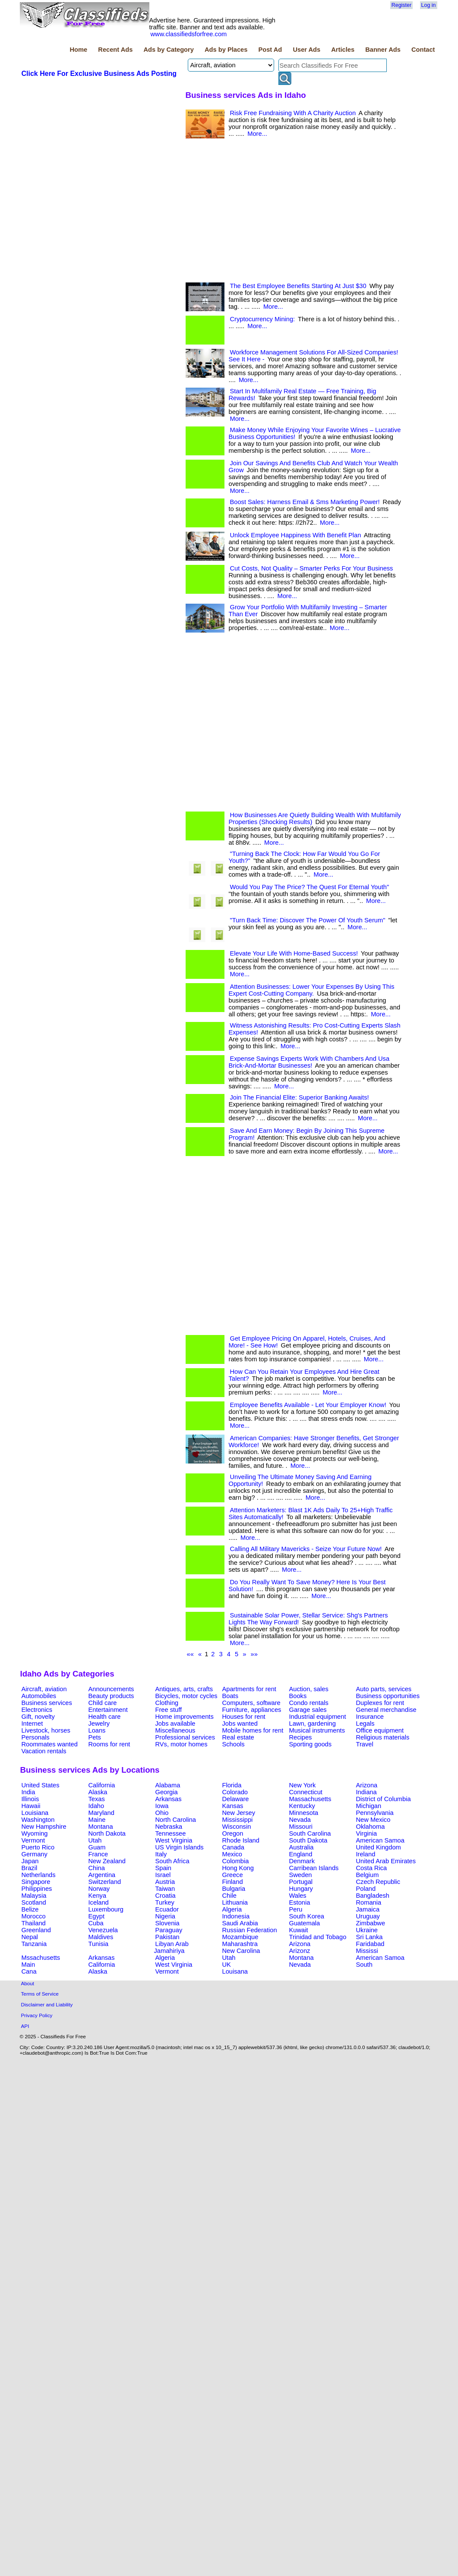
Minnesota (304, 1812)
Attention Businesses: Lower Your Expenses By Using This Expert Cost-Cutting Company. (312, 990)
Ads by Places (226, 49)
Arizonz (299, 1950)
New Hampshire (44, 1826)
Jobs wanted (240, 1723)
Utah (95, 1840)
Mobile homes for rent (253, 1730)
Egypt (96, 1916)
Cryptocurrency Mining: (262, 319)
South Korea (306, 1916)
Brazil (30, 1868)
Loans (97, 1730)
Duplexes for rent (380, 1702)
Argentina (102, 1874)
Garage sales (308, 1709)
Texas (96, 1799)
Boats (230, 1695)
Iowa (162, 1805)
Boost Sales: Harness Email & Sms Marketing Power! (305, 501)
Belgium (367, 1874)
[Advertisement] (99, 345)
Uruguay (368, 1916)
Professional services (185, 1737)
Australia (301, 1847)
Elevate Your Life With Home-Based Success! (294, 953)
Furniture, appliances (251, 1709)
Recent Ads (115, 49)
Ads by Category (168, 49)
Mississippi (237, 1819)
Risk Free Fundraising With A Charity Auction (293, 113)
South (364, 1964)
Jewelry (99, 1723)
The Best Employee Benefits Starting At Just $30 (298, 285)
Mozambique (240, 1937)
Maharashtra (240, 1943)
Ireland (366, 1854)
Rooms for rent (109, 1744)
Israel (163, 1874)
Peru (296, 1909)
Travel (364, 1744)
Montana (100, 1826)
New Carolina (241, 1950)
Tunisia (98, 1943)
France (98, 1854)
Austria (165, 1881)
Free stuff (168, 1709)
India (28, 1792)
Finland (232, 1881)
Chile (229, 1895)
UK (226, 1964)
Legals (365, 1723)
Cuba (96, 1923)
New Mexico (373, 1819)
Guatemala (304, 1923)
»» (254, 1654)
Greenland (36, 1930)
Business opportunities (388, 1695)
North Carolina (175, 1819)
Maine (97, 1819)
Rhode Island (240, 1840)
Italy (161, 1854)
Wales (297, 1895)
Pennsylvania (375, 1812)
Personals (36, 1737)
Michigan (369, 1805)
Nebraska (169, 1826)
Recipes (300, 1737)
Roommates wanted (50, 1744)
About (28, 1983)
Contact (423, 49)
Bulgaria (234, 1888)
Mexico (232, 1854)
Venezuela (103, 1930)
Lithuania (235, 1902)
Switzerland (104, 1881)
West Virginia (174, 1840)
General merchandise (386, 1709)
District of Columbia (383, 1799)
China (96, 1868)
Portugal (301, 1881)
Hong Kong (238, 1868)
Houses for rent (243, 1716)
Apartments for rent (249, 1689)
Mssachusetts (41, 1957)
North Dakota (107, 1833)
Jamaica (368, 1909)
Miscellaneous (175, 1730)
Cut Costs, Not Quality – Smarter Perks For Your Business (311, 568)
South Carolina (310, 1833)
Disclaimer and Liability (47, 2004)
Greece (232, 1874)
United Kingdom (378, 1847)
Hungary (301, 1888)
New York (302, 1785)
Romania (369, 1902)
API (25, 2026)
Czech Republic (378, 1881)
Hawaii (31, 1805)
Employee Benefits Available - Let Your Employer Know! (308, 1404)
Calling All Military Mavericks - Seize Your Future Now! (306, 1548)
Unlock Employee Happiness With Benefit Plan (295, 535)
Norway (99, 1888)
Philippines (37, 1888)
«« (190, 1654)
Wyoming (35, 1833)
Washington (38, 1819)
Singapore (36, 1881)
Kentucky (302, 1805)
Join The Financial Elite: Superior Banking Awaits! (299, 1097)
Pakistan (167, 1937)
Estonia (299, 1902)
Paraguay (169, 1930)
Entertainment (108, 1709)
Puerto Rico (38, 1847)
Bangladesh (372, 1895)
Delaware (235, 1799)
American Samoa (380, 1840)
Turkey (164, 1902)
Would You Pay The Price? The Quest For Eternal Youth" (309, 887)
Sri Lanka (369, 1937)
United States (41, 1785)
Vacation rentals (44, 1751)
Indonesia (236, 1916)
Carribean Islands (314, 1868)
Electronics (37, 1709)
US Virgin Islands (179, 1847)
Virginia (366, 1833)
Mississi (367, 1950)
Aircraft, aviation (44, 1689)
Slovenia (167, 1923)
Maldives (101, 1937)
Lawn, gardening (312, 1723)
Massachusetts (310, 1799)
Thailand (34, 1923)
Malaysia (34, 1895)
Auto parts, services (384, 1689)
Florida (232, 1785)
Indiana (366, 1792)
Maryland (101, 1812)
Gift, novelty (38, 1716)
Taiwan (165, 1888)
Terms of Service (40, 1993)
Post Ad (270, 49)
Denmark (302, 1861)
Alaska (97, 1792)
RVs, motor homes (181, 1744)
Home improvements (184, 1716)
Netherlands (39, 1874)
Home (78, 49)
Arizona (367, 1785)
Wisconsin (236, 1826)
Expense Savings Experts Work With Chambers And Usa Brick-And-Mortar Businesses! (309, 1062)
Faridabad (370, 1943)
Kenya (97, 1895)
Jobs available (175, 1723)
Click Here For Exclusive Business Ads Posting (99, 73)
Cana (29, 1971)
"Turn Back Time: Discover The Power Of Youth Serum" (307, 920)
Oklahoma (370, 1826)
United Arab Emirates (386, 1861)
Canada (233, 1847)
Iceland (98, 1902)
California (101, 1785)
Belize (30, 1909)
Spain (163, 1868)
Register (401, 5)
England (301, 1854)
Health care (104, 1716)
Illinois (30, 1799)
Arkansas (168, 1799)
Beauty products (111, 1695)
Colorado (235, 1792)
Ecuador (167, 1909)
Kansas (232, 1805)
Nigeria (165, 1916)
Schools (233, 1744)
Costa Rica (371, 1868)
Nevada (300, 1819)
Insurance (370, 1716)
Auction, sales (308, 1689)
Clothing (167, 1702)
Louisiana (35, 1812)
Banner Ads (383, 49)
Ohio (162, 1812)
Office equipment (380, 1730)
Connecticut (305, 1792)
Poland (366, 1888)
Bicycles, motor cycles (186, 1695)
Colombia (235, 1861)
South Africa (172, 1861)
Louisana (235, 1971)
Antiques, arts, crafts (184, 1689)
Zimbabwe (370, 1923)
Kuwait (298, 1930)
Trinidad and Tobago (318, 1937)
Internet (32, 1723)
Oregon (232, 1833)
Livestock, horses (46, 1730)
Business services (47, 1702)
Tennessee (170, 1833)
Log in (428, 5)
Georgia (166, 1792)
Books (298, 1695)
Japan (30, 1861)
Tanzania (34, 1943)
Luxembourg (105, 1909)
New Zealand (107, 1861)
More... (257, 133)
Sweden (300, 1874)
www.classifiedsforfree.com (189, 34)
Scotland (34, 1902)
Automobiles (39, 1695)
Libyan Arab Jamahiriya (171, 1947)
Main (28, 1964)
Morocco (34, 1916)
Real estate (238, 1737)
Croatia (165, 1895)
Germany (34, 1854)
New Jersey (239, 1812)
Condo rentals (308, 1702)
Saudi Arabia (240, 1923)
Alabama (167, 1785)
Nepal (30, 1937)
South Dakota (308, 1840)
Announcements (111, 1689)
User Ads (306, 49)
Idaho (96, 1805)
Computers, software (251, 1702)
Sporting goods (310, 1744)
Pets (94, 1737)
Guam (97, 1847)
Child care (102, 1702)
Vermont (33, 1840)
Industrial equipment (317, 1716)
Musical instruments (317, 1730)
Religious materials (383, 1737)
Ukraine (367, 1930)
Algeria (232, 1909)
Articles (342, 49)
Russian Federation (249, 1930)
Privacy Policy (37, 2015)
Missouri (301, 1826)
